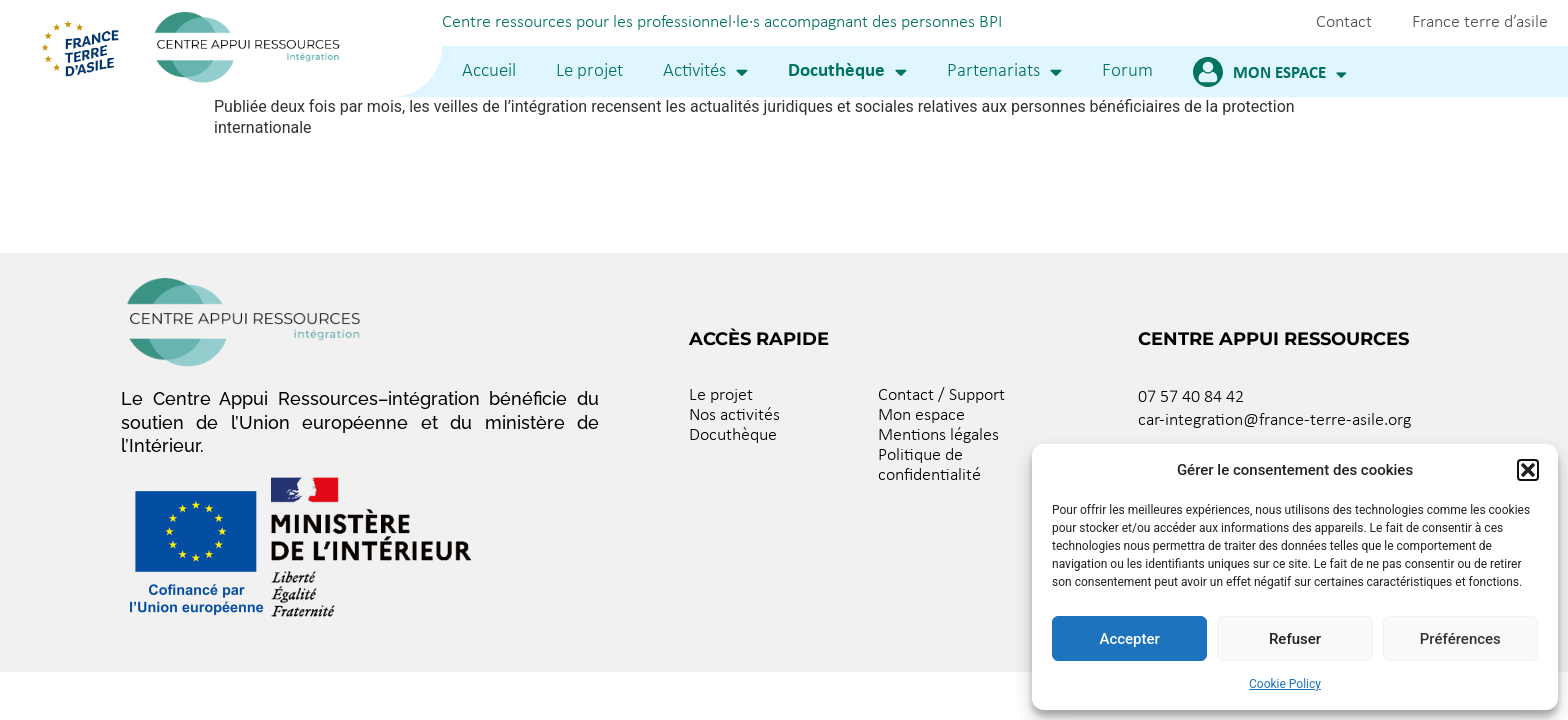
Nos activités (734, 415)
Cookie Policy (1285, 684)
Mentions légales (938, 435)
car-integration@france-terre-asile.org (1274, 420)
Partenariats (1004, 71)
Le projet (589, 71)
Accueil (489, 71)
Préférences (1460, 639)
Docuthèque (847, 71)
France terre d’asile (1480, 22)
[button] (1528, 470)
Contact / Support (941, 395)
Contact (1344, 22)
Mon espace (1290, 74)
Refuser (1295, 639)
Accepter (1129, 639)
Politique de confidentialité (929, 465)
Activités (705, 71)
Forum (1127, 71)
